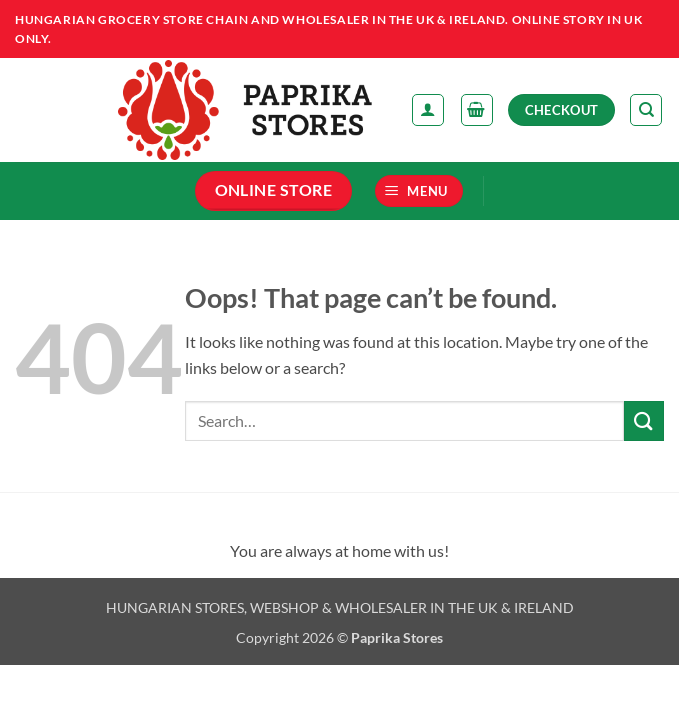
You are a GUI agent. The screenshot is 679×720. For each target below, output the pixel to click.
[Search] (646, 110)
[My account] (428, 110)
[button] (477, 110)
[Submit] (644, 420)
